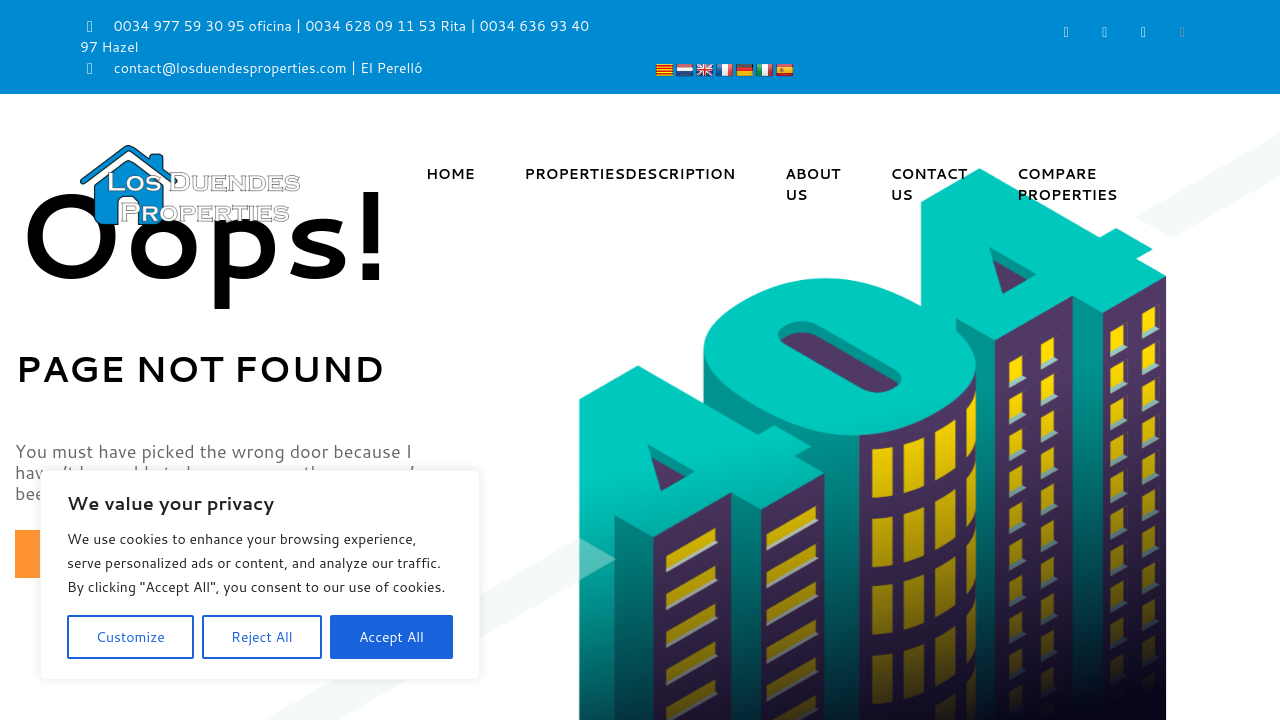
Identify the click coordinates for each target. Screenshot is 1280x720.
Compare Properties (1067, 184)
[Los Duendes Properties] (190, 184)
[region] (260, 575)
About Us (812, 184)
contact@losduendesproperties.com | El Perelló (251, 68)
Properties (630, 174)
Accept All (391, 637)
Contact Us (928, 184)
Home (450, 174)
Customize (130, 637)
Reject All (262, 637)
